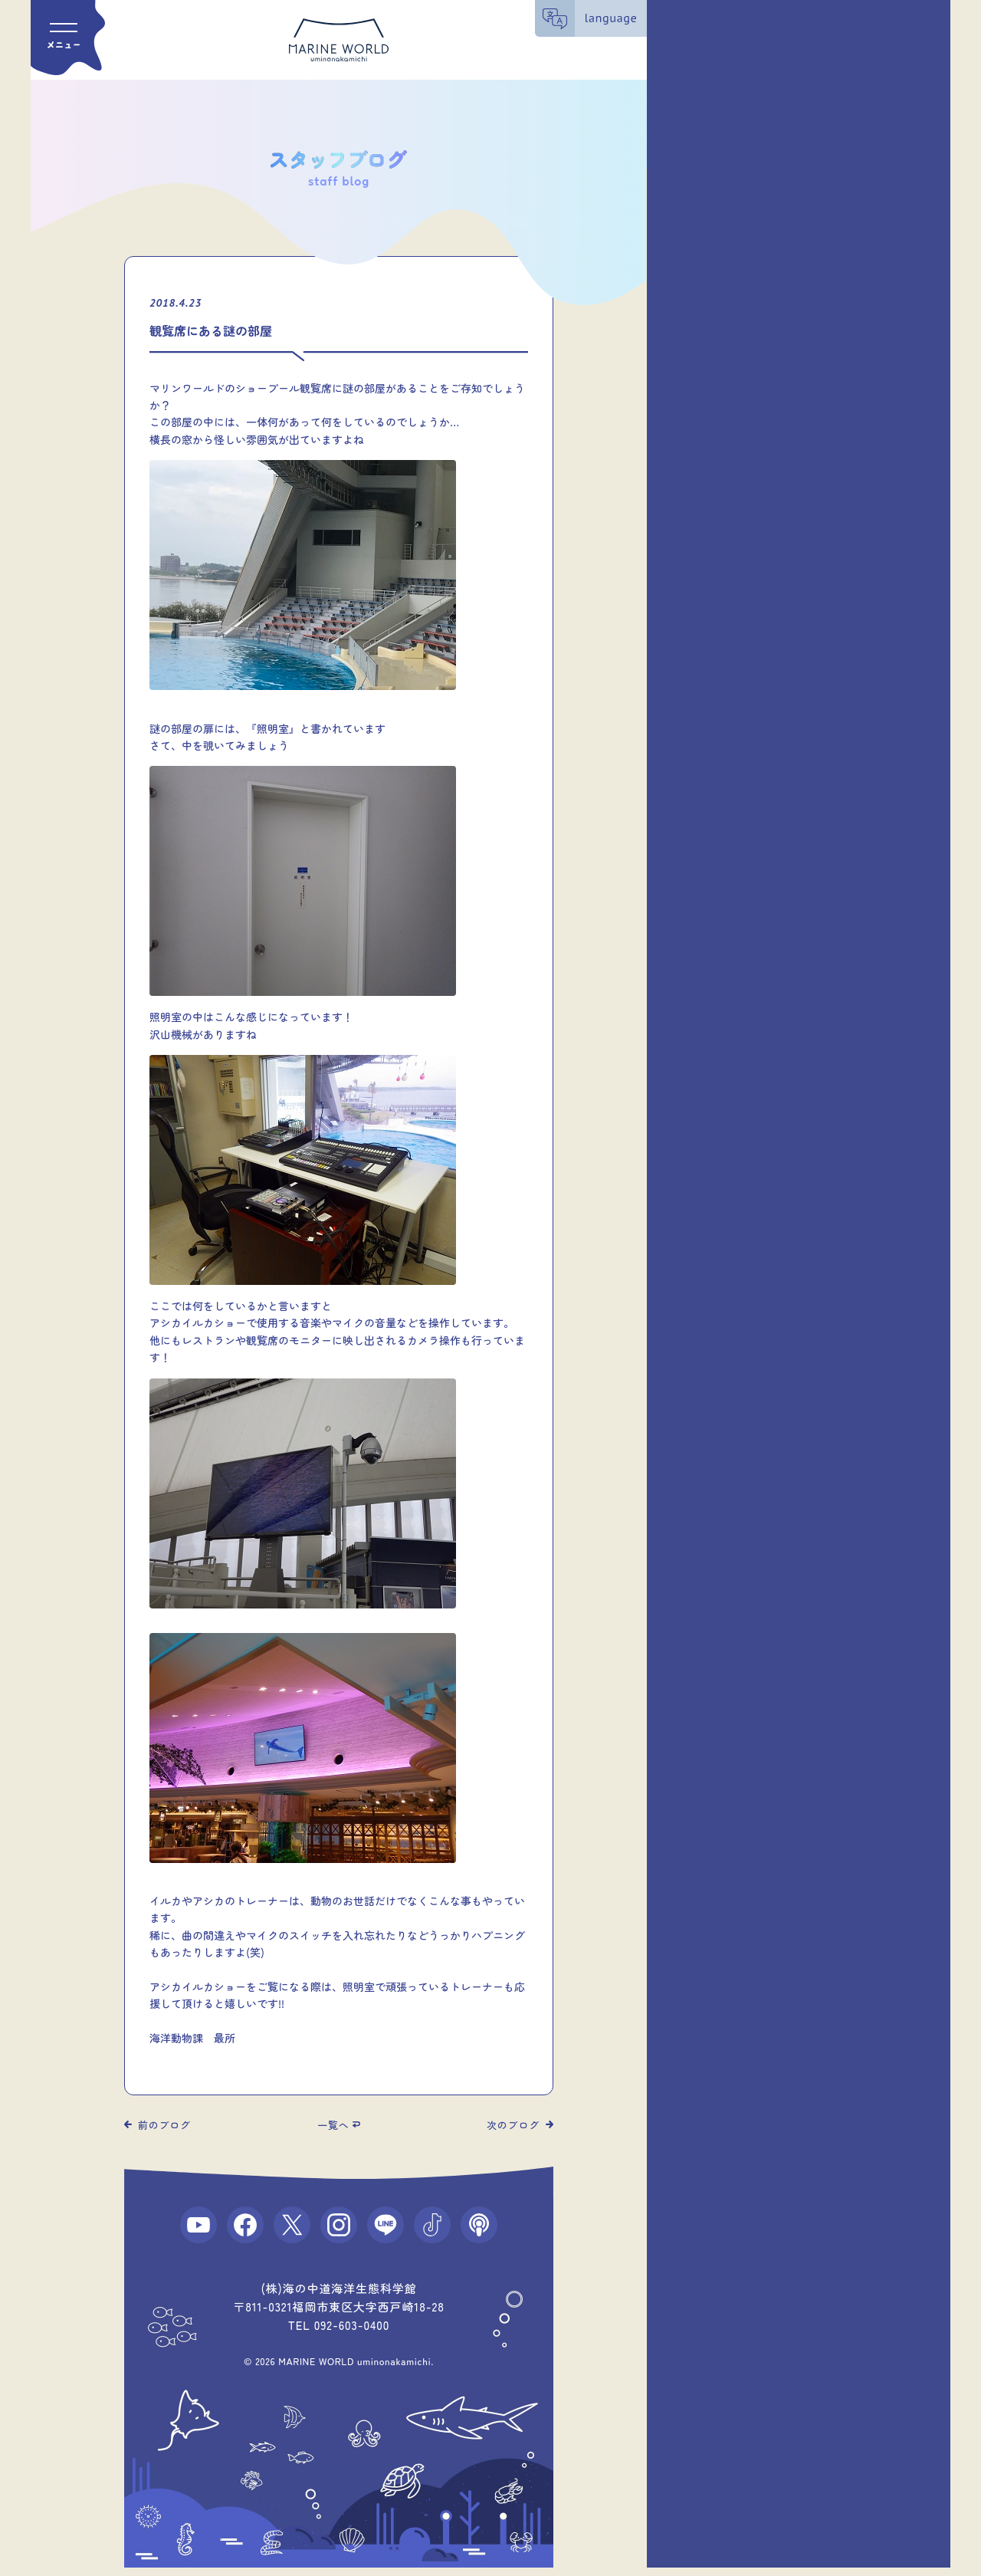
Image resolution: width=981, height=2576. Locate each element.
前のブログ (164, 2125)
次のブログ (513, 2125)
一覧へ (333, 2125)
